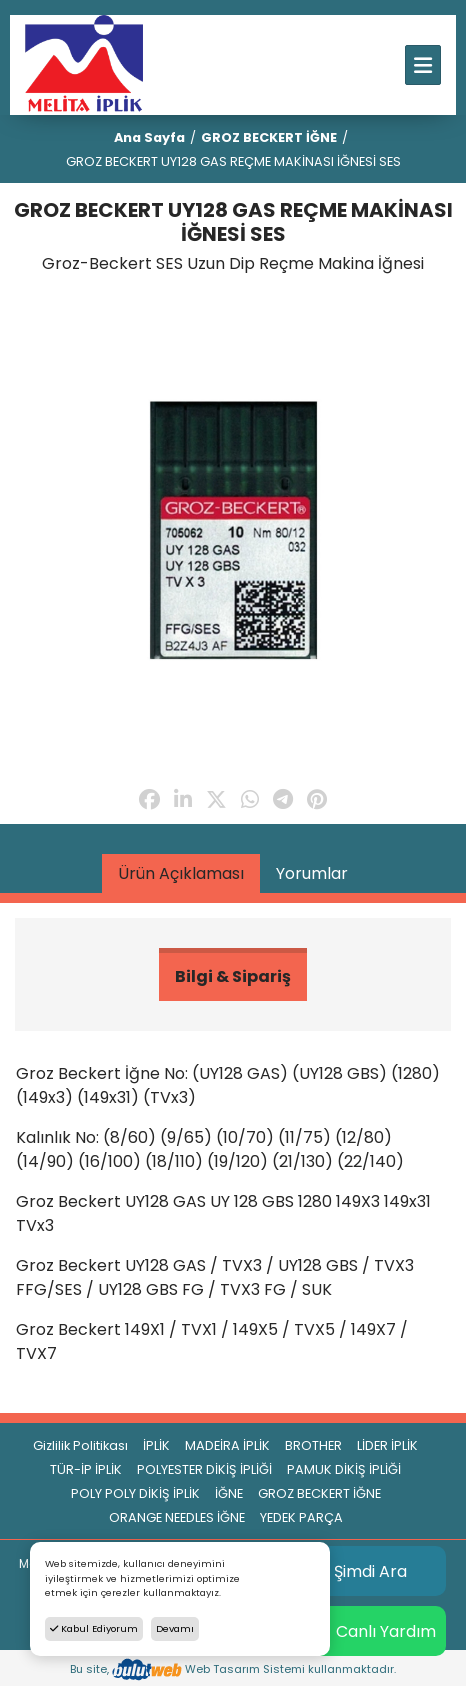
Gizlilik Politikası (80, 1445)
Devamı (175, 1628)
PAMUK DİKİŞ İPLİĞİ (344, 1469)
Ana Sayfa (149, 137)
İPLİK (156, 1445)
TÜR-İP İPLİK (86, 1469)
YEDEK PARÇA (301, 1517)
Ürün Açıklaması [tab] (181, 873)
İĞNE (229, 1493)
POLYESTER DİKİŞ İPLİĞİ (204, 1469)
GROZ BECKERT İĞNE (269, 137)
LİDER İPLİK (387, 1445)
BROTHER (313, 1445)
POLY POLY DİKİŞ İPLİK (135, 1493)
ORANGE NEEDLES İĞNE (177, 1517)
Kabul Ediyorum (94, 1628)
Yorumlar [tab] (312, 873)
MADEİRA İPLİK (227, 1445)
